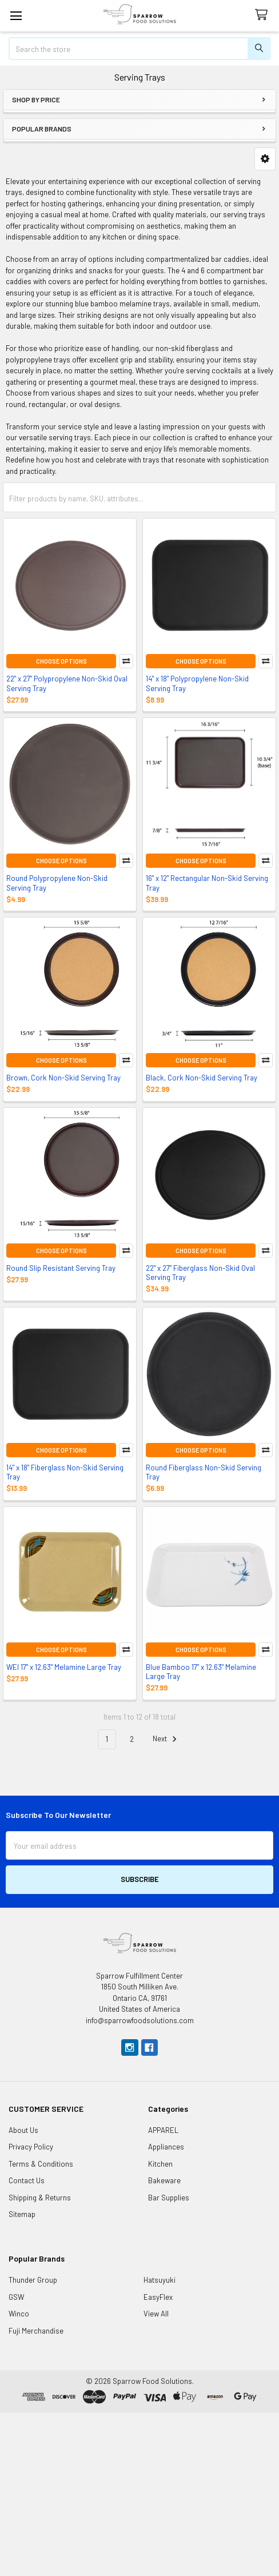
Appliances (166, 2146)
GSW (16, 2297)
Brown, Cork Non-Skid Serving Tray (63, 1077)
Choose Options (61, 661)
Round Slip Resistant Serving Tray (60, 1268)
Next (166, 1739)
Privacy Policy (31, 2146)
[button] (265, 158)
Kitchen (160, 2163)
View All (156, 2313)
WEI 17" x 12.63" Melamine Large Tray (63, 1667)
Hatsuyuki (160, 2279)
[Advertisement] (139, 2492)
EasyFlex (158, 2297)
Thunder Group (33, 2279)
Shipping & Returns (40, 2197)
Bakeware (164, 2180)
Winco (19, 2313)
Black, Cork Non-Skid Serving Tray (201, 1077)
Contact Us (27, 2180)
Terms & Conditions (41, 2163)
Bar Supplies (168, 2197)
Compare (126, 661)
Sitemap (22, 2214)
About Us (23, 2130)
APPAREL (163, 2130)
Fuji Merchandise (36, 2330)
